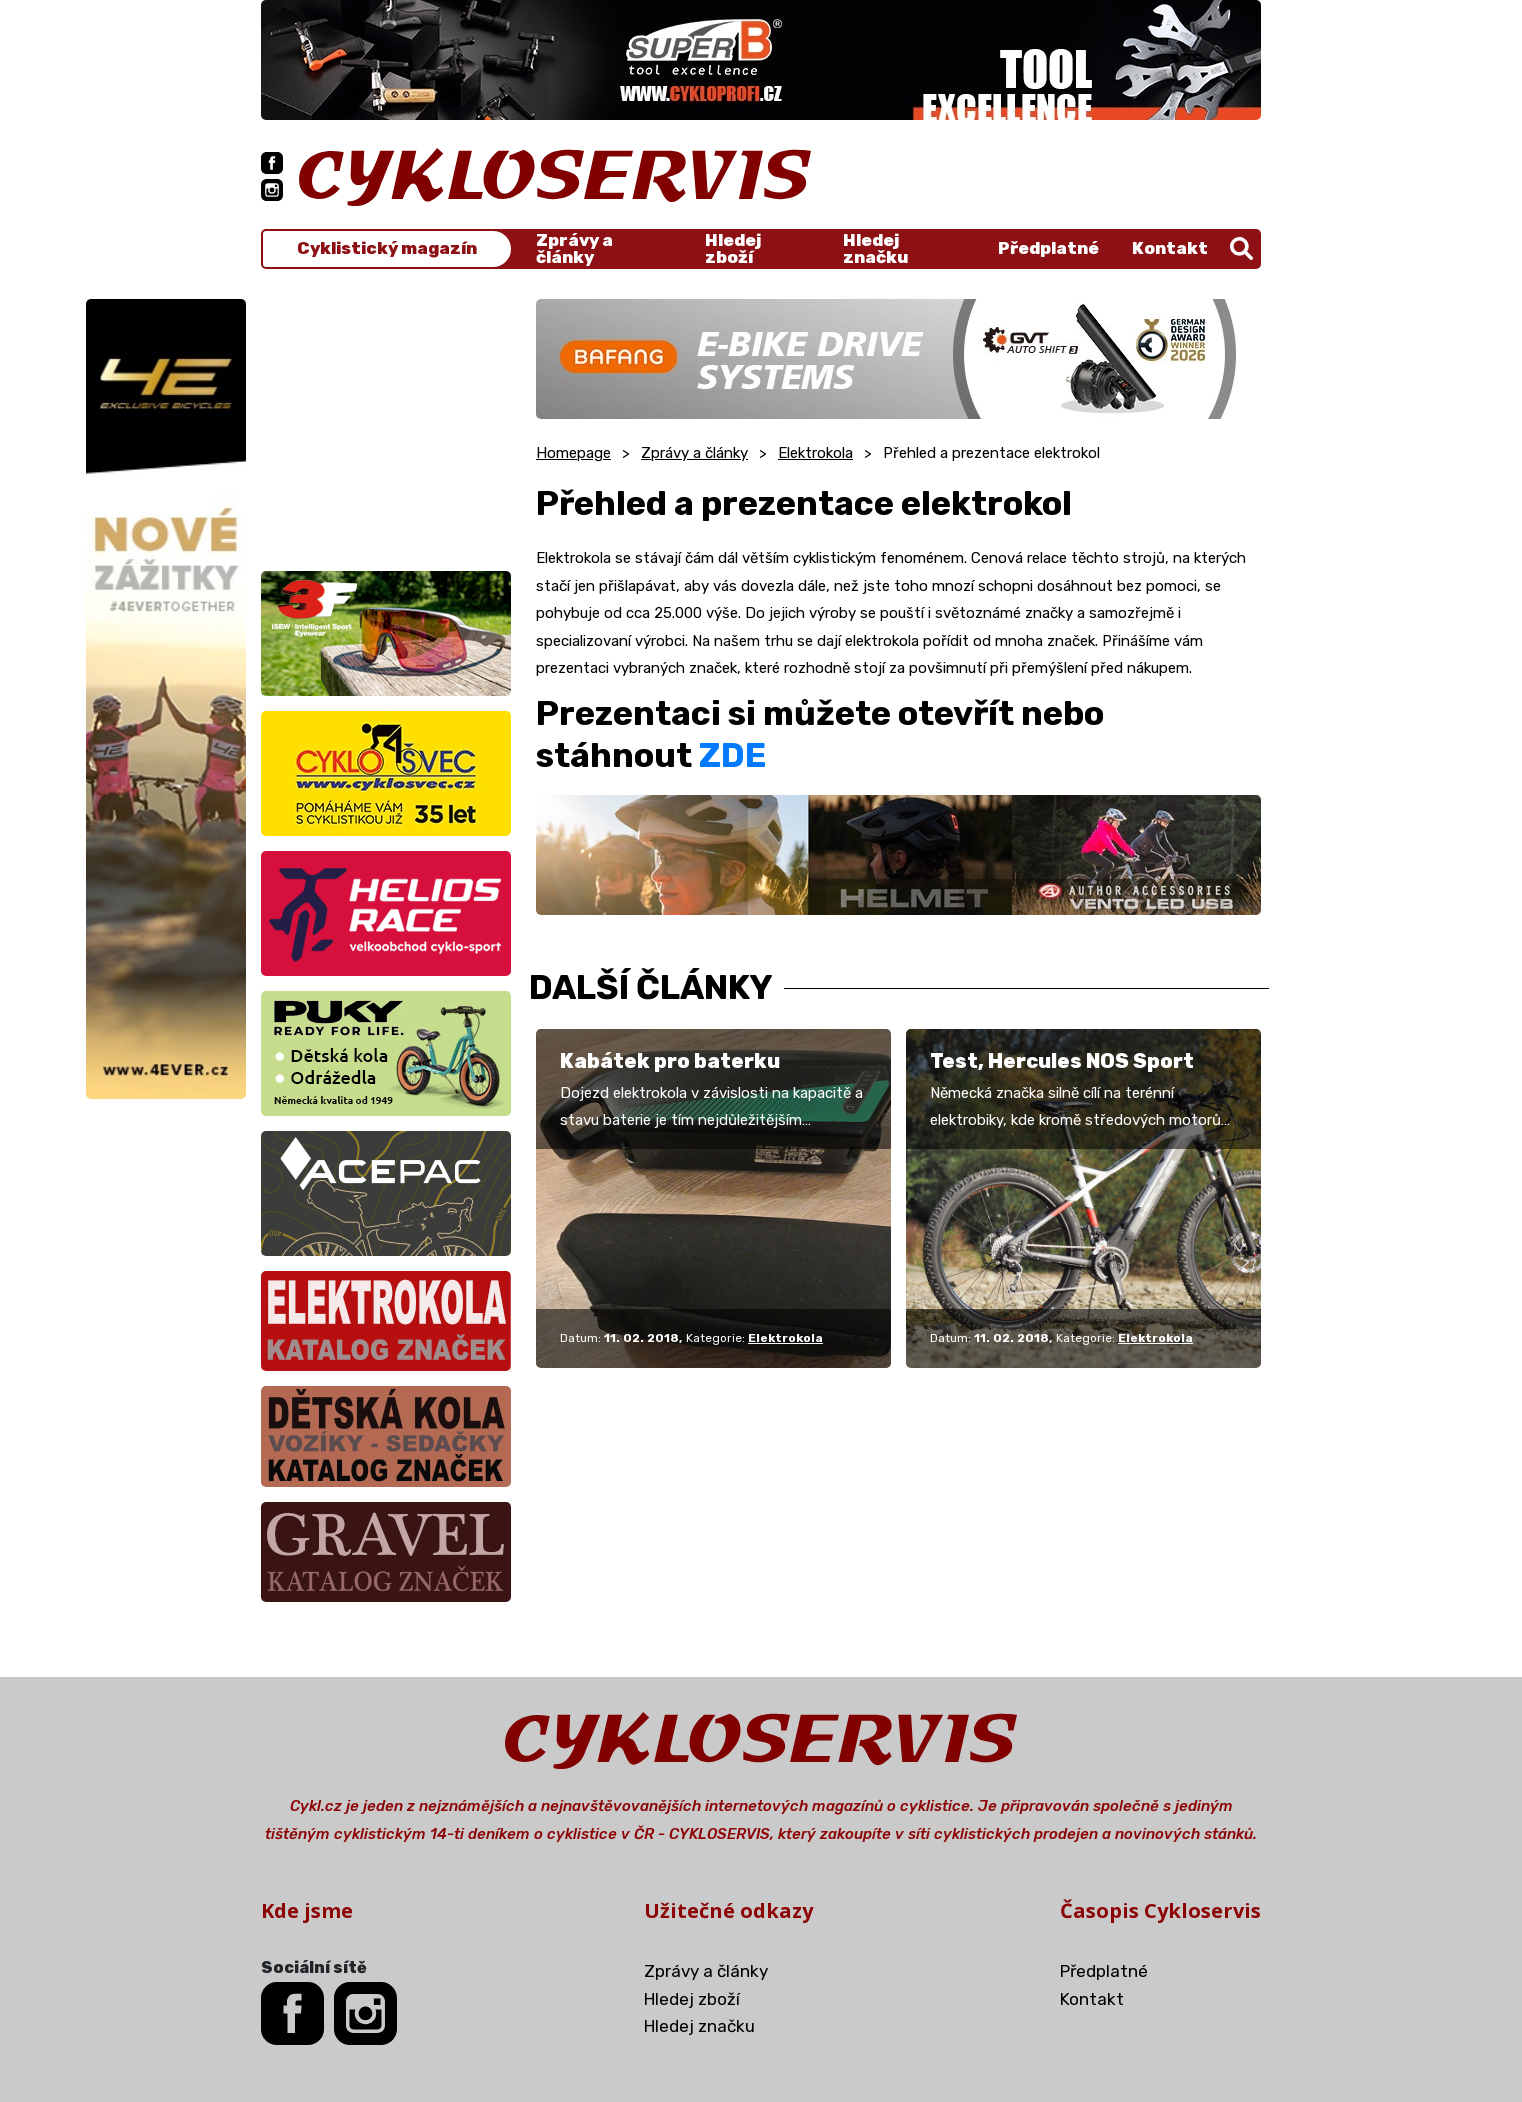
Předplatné (1048, 248)
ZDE (732, 755)
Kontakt (1170, 248)
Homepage (573, 453)
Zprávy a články (574, 249)
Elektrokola (815, 453)
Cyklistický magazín (387, 248)
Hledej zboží (733, 249)
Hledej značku (875, 249)
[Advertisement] (386, 424)
